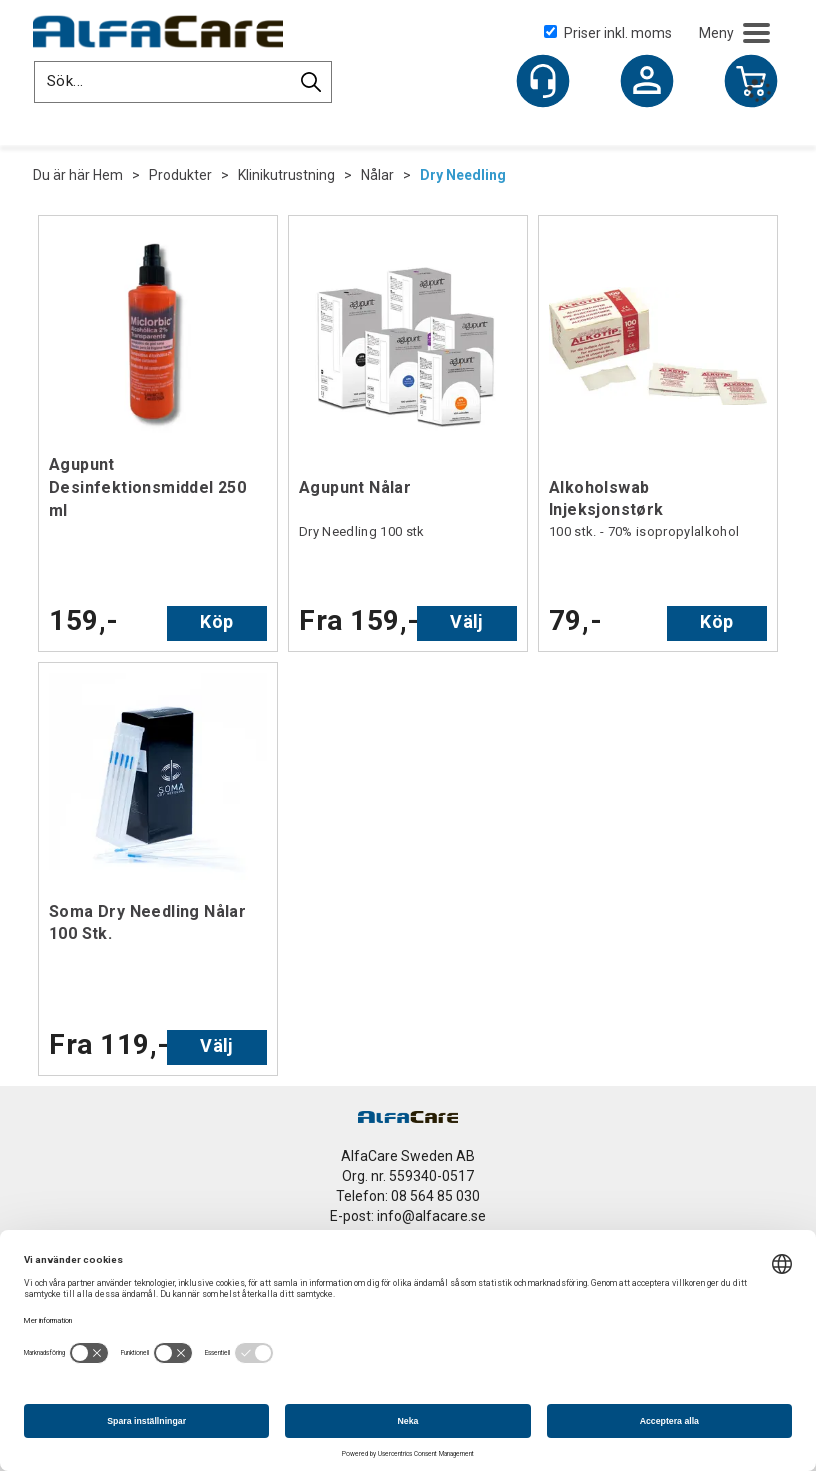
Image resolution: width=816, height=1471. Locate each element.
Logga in (647, 83)
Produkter (180, 175)
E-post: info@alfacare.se (408, 1216)
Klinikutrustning (286, 175)
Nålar (377, 175)
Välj (466, 621)
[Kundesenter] (543, 81)
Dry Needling (463, 175)
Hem (108, 175)
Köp (216, 621)
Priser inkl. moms (608, 33)
